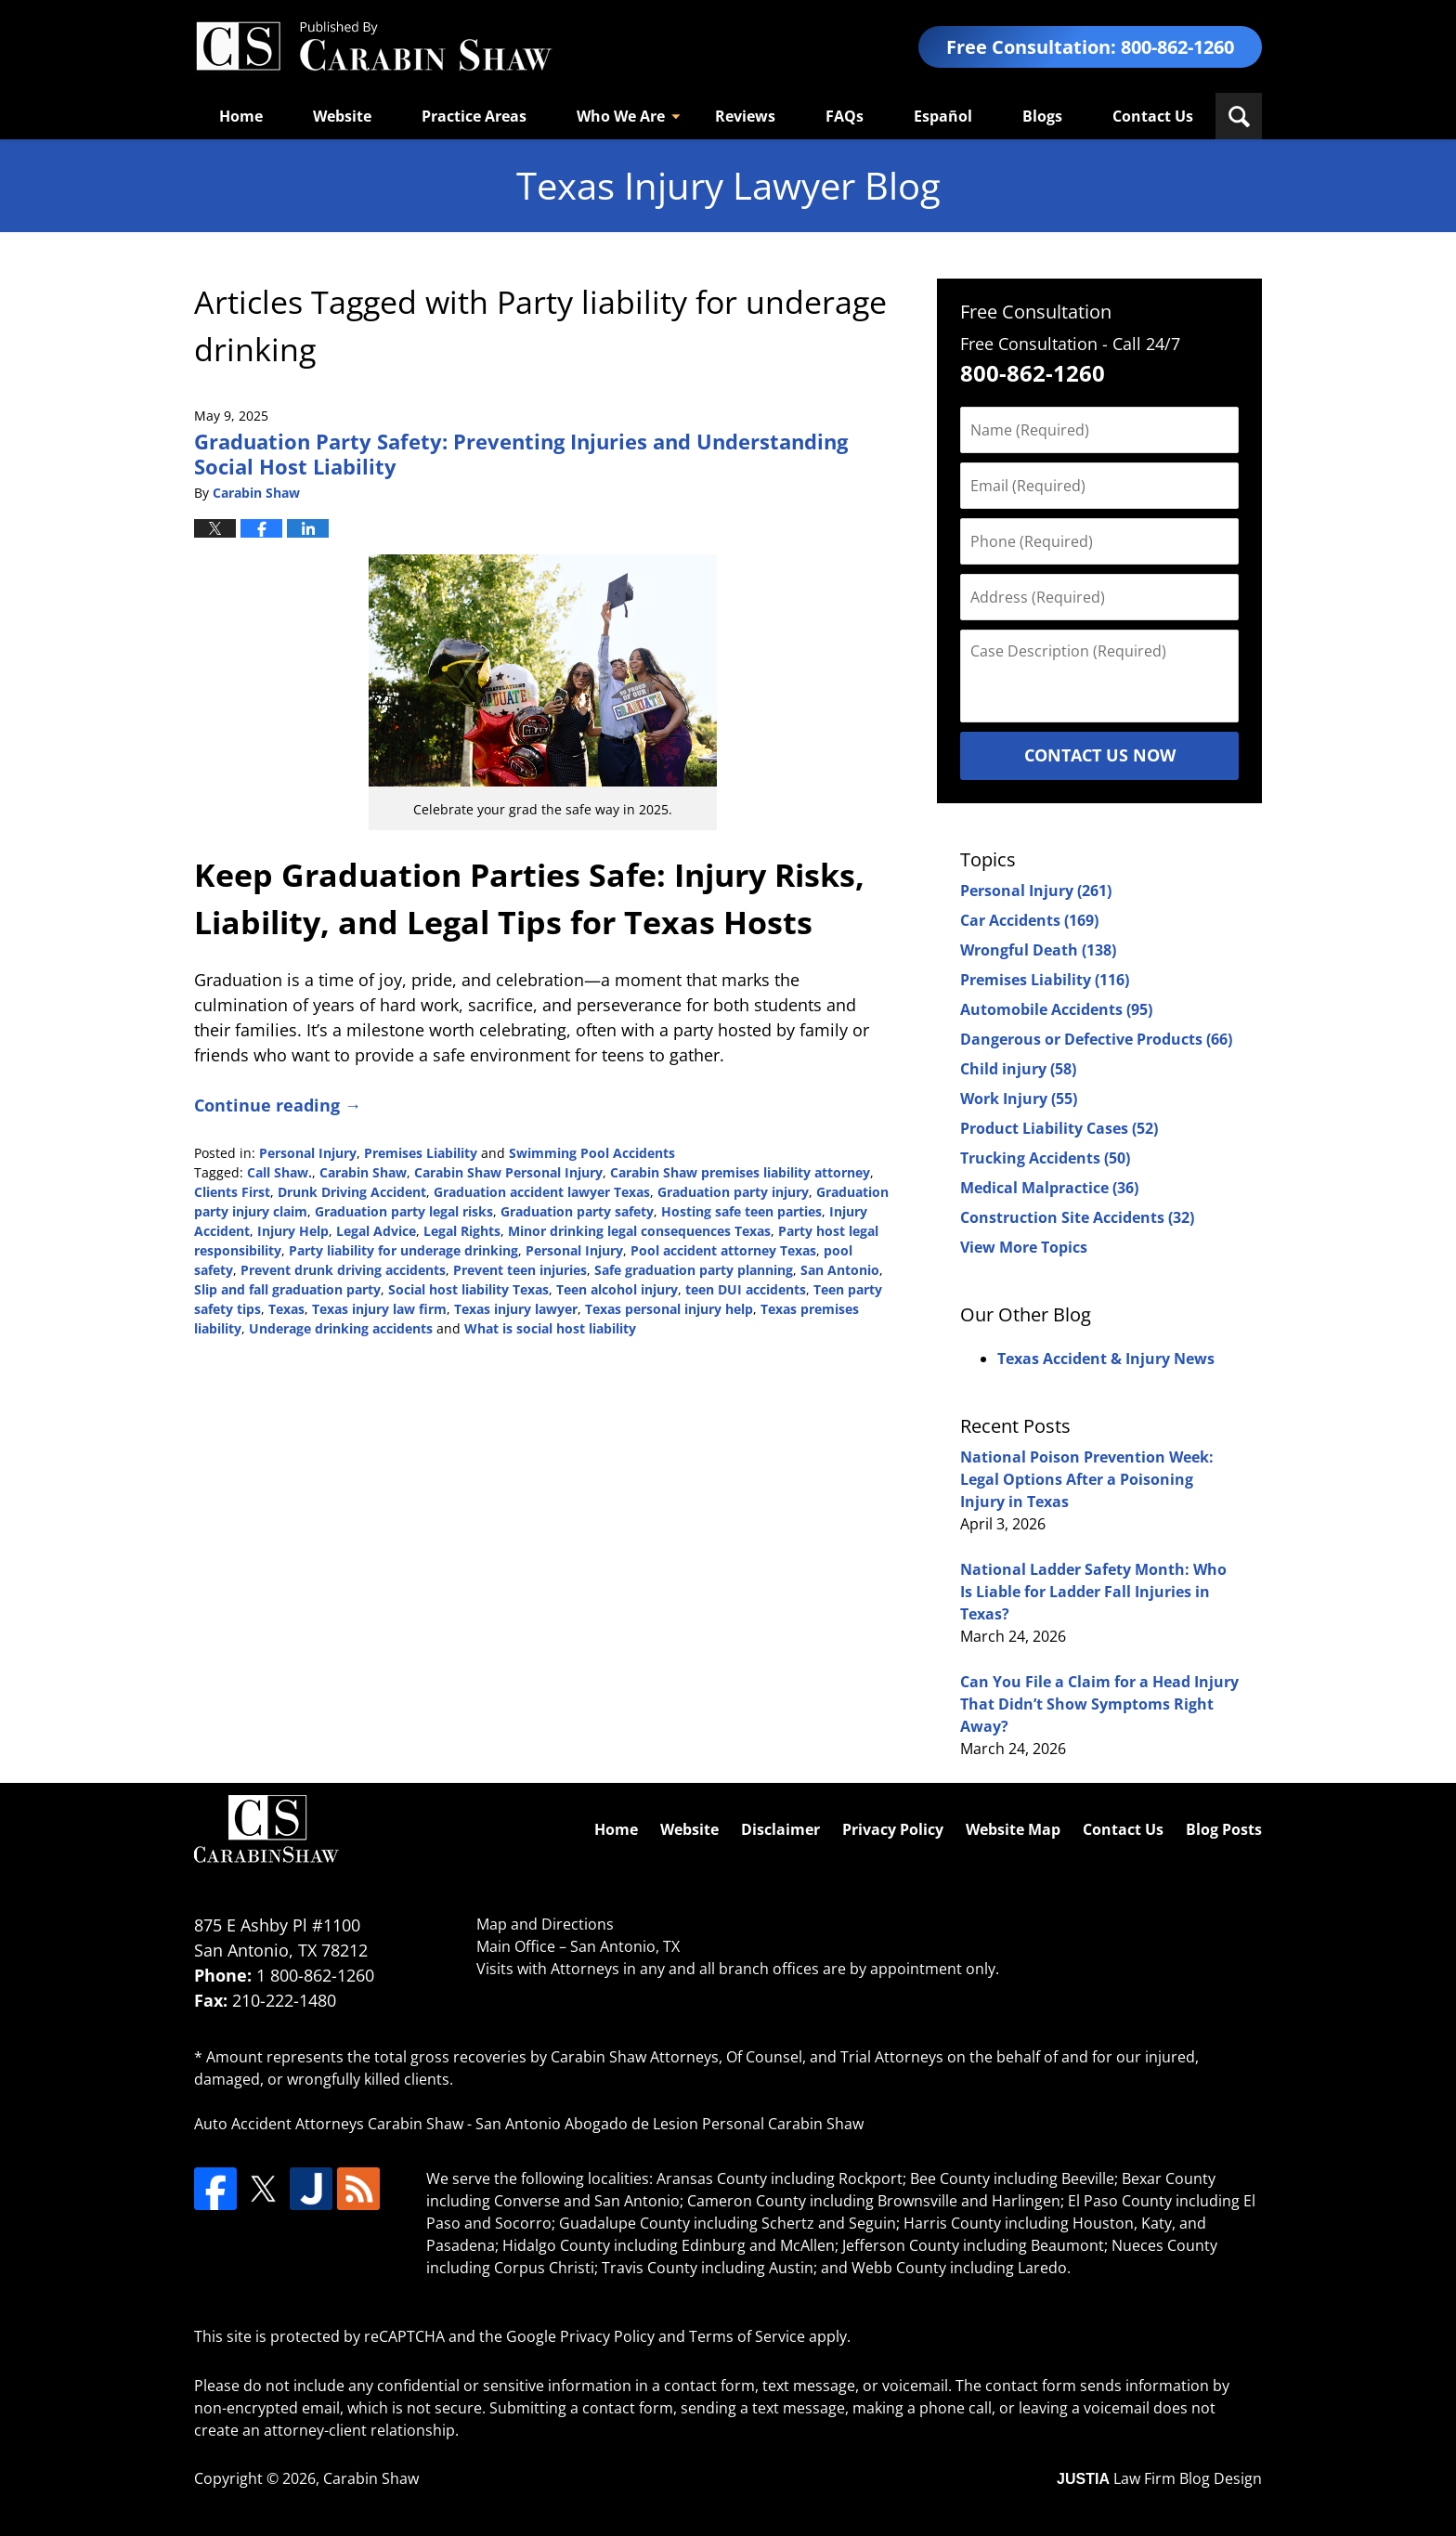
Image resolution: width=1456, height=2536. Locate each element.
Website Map (1013, 1829)
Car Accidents (1029, 920)
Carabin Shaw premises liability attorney (740, 1172)
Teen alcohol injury (617, 1289)
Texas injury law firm (379, 1309)
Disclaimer (780, 1829)
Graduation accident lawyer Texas (542, 1192)
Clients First (232, 1192)
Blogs (1042, 116)
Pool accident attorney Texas (723, 1250)
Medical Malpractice (1049, 1187)
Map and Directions (545, 1924)
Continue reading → (277, 1105)
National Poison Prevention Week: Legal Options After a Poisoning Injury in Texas (1087, 1479)
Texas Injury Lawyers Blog (373, 46)
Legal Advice (376, 1231)
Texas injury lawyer (516, 1309)
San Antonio (839, 1270)
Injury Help (293, 1231)
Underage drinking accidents (341, 1328)
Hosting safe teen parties (741, 1211)
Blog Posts (1224, 1829)
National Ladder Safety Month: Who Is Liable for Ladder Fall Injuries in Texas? (1093, 1591)
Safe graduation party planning (693, 1270)
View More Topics (1023, 1247)
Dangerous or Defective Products (1096, 1039)
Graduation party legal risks (404, 1211)
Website (342, 116)
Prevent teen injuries (520, 1270)
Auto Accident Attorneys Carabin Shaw (328, 2123)
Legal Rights (461, 1231)
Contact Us (1152, 116)
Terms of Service (747, 2336)
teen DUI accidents (745, 1289)
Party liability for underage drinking (403, 1250)
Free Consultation (1036, 311)
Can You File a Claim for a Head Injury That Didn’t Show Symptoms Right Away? (1099, 1703)
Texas (286, 1309)
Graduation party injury (733, 1192)
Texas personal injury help (669, 1309)
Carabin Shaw (363, 1172)
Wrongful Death (1038, 950)
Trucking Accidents (1045, 1158)
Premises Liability (420, 1153)
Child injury (1018, 1069)
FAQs (845, 116)
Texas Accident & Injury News (1106, 1358)
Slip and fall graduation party (287, 1289)
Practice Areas (474, 116)
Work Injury (1018, 1098)
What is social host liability (550, 1328)
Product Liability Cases (1059, 1128)
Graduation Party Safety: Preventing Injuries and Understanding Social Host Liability (521, 453)
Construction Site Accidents (1077, 1217)
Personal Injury (308, 1153)
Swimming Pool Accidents (592, 1153)
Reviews (745, 116)
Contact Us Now (1100, 755)
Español (943, 116)
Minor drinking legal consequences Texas (639, 1231)
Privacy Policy (892, 1829)
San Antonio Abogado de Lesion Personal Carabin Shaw (669, 2123)
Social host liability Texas (468, 1289)
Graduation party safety (577, 1211)
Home (241, 116)
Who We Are (621, 116)
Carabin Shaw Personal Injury (508, 1172)
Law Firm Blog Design (1159, 2478)
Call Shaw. (279, 1172)
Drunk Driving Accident (352, 1192)
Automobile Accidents (1056, 1009)
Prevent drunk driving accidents (343, 1270)
